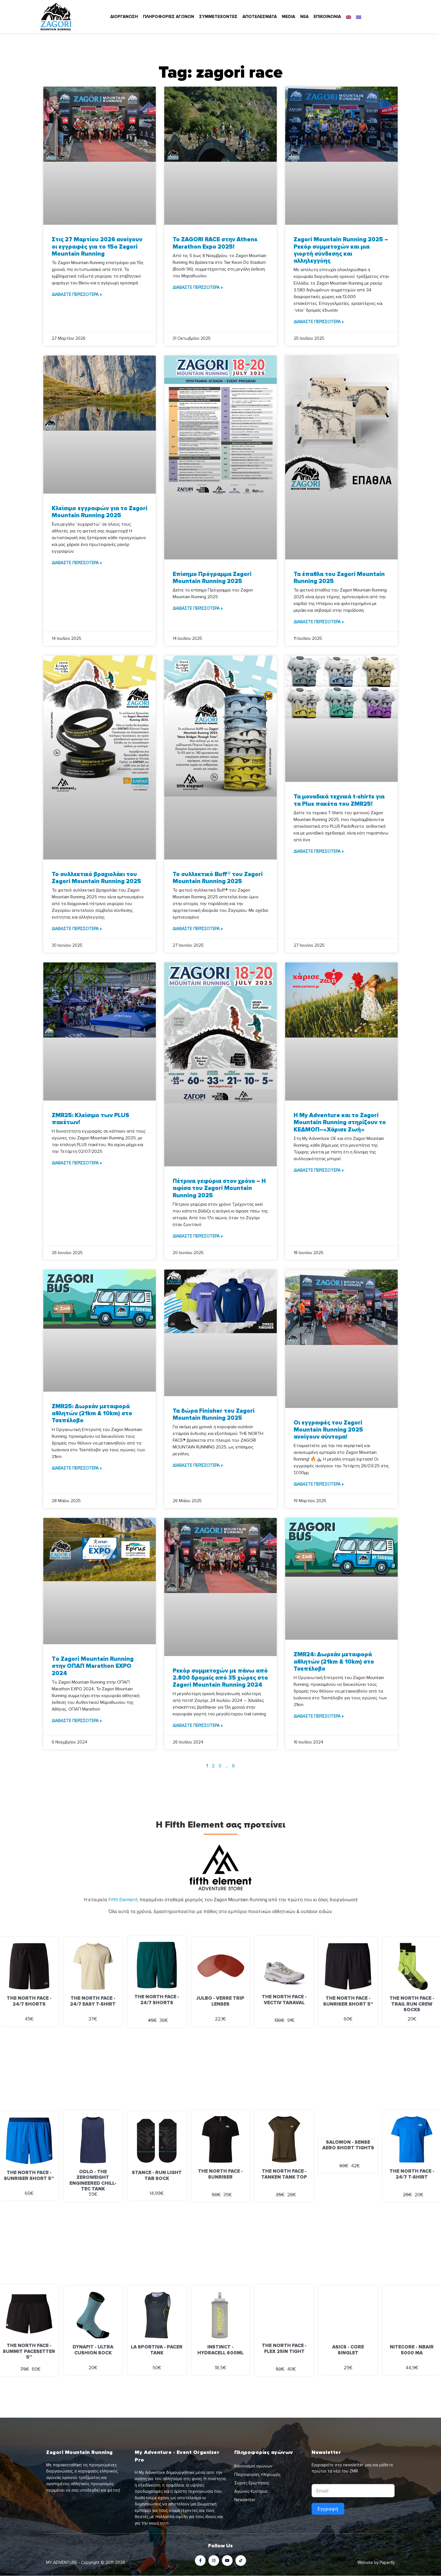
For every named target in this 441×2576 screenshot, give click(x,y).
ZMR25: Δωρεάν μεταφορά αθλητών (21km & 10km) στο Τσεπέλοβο (92, 1413)
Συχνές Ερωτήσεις (251, 2482)
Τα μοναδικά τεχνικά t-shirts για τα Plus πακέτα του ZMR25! (339, 800)
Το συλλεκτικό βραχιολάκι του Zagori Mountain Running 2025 (96, 878)
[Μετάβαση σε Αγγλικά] (348, 16)
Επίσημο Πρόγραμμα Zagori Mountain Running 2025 (212, 578)
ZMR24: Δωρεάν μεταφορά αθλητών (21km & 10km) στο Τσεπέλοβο (334, 1661)
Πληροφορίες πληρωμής (257, 2474)
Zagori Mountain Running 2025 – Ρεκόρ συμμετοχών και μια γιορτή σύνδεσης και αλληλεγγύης (341, 250)
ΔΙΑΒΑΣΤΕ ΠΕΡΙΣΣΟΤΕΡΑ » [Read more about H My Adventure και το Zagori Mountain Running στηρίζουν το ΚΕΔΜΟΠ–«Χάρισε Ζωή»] (319, 1170)
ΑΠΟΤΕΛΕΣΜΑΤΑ (259, 16)
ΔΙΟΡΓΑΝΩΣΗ (124, 16)
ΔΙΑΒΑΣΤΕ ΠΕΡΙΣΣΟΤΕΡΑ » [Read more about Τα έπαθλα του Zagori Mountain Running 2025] (319, 621)
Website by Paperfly (376, 2562)
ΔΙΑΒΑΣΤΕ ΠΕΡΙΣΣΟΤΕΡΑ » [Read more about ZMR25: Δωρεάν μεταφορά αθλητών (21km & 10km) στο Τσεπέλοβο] (77, 1468)
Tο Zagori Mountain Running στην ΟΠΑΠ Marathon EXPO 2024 (93, 1666)
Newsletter (244, 2499)
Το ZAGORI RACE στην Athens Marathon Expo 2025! (215, 243)
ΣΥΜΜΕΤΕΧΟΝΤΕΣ (218, 16)
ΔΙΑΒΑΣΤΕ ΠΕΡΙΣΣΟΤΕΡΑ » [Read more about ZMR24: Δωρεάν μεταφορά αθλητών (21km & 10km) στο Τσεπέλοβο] (319, 1716)
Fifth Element (122, 1900)
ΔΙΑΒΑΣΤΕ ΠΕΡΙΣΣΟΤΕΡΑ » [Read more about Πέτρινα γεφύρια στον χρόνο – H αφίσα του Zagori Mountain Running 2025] (198, 1236)
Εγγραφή (328, 2509)
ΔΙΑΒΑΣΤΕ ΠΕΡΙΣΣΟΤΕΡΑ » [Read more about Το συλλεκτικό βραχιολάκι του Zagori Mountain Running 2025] (77, 928)
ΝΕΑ (304, 16)
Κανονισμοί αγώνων (253, 2466)
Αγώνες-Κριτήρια (250, 2491)
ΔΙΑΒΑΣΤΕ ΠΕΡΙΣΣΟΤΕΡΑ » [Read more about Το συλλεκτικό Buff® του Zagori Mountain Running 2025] (198, 928)
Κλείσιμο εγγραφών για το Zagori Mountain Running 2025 (99, 512)
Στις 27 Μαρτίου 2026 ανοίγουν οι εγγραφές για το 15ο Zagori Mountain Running (97, 246)
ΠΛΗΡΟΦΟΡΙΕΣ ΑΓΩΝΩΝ (168, 16)
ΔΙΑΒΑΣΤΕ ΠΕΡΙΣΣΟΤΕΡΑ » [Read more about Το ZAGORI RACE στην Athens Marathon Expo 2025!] (198, 287)
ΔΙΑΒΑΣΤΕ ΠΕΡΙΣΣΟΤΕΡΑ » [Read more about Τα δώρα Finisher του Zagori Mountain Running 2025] (198, 1465)
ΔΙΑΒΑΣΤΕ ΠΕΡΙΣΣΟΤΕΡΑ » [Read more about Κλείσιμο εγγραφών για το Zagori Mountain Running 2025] (77, 562)
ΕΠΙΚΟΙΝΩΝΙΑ (327, 16)
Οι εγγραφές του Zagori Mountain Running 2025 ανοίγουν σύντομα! (328, 1429)
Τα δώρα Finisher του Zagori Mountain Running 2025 (214, 1414)
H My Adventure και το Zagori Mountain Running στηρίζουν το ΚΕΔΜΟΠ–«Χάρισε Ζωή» (340, 1122)
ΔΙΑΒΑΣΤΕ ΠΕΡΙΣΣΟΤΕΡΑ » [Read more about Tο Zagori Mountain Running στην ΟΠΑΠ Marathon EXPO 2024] (77, 1720)
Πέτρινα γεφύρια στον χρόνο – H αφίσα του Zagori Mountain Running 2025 (219, 1188)
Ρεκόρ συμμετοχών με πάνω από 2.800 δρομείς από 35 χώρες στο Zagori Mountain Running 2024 (220, 1677)
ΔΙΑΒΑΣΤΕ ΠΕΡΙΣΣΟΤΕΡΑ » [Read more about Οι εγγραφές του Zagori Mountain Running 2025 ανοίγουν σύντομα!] (319, 1484)
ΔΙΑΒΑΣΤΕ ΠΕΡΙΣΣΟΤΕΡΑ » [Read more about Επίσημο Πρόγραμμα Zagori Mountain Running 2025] (198, 608)
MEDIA (288, 16)
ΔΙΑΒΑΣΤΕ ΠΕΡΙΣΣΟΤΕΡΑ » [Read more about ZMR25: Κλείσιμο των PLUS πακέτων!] (77, 1163)
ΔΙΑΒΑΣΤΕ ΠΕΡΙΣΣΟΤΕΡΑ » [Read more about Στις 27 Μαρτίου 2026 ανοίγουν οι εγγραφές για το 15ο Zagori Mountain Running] (77, 294)
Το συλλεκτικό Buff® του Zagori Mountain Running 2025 (218, 878)
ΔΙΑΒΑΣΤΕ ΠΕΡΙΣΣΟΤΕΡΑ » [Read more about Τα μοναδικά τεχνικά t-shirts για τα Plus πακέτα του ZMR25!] (319, 851)
